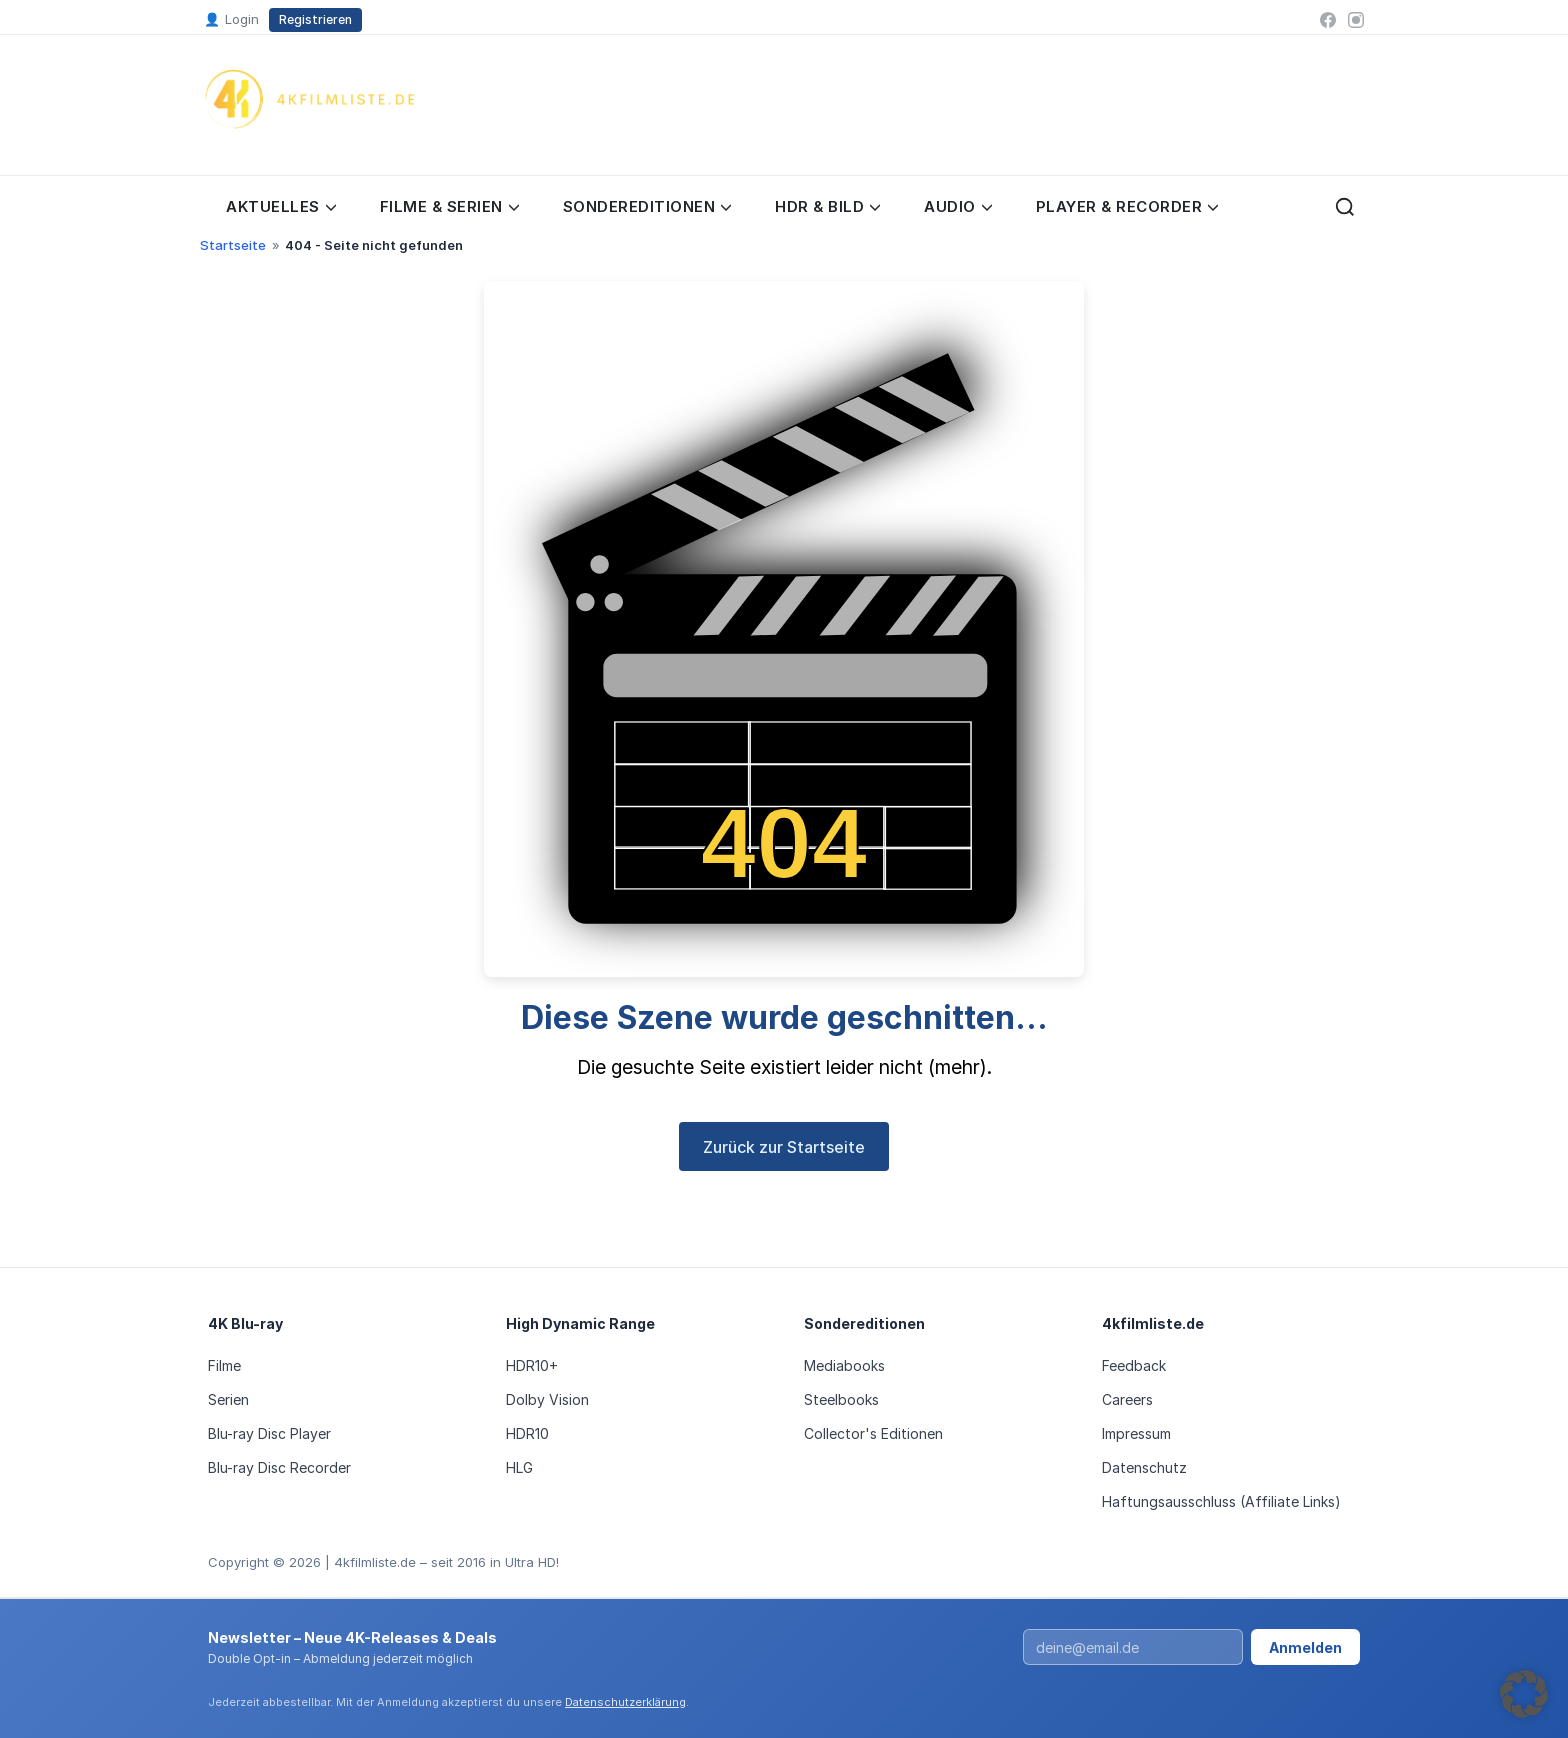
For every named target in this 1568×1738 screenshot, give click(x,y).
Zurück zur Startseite (784, 1147)
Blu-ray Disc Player (269, 1433)
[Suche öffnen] (1345, 207)
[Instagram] (1356, 20)
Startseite (233, 245)
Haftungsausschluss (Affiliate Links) (1221, 1501)
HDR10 (527, 1433)
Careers (1127, 1399)
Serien (228, 1399)
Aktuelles (281, 206)
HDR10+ (532, 1365)
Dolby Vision (547, 1399)
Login (231, 20)
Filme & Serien (449, 206)
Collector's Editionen (873, 1433)
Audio (958, 206)
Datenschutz (1144, 1467)
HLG (519, 1467)
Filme (224, 1365)
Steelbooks (841, 1399)
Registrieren (315, 19)
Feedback (1134, 1365)
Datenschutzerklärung (625, 1702)
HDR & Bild (827, 206)
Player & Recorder (1127, 206)
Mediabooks (844, 1365)
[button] (1524, 1694)
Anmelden (1305, 1647)
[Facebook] (1328, 20)
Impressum (1136, 1433)
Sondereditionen (647, 206)
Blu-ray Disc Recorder (279, 1467)
